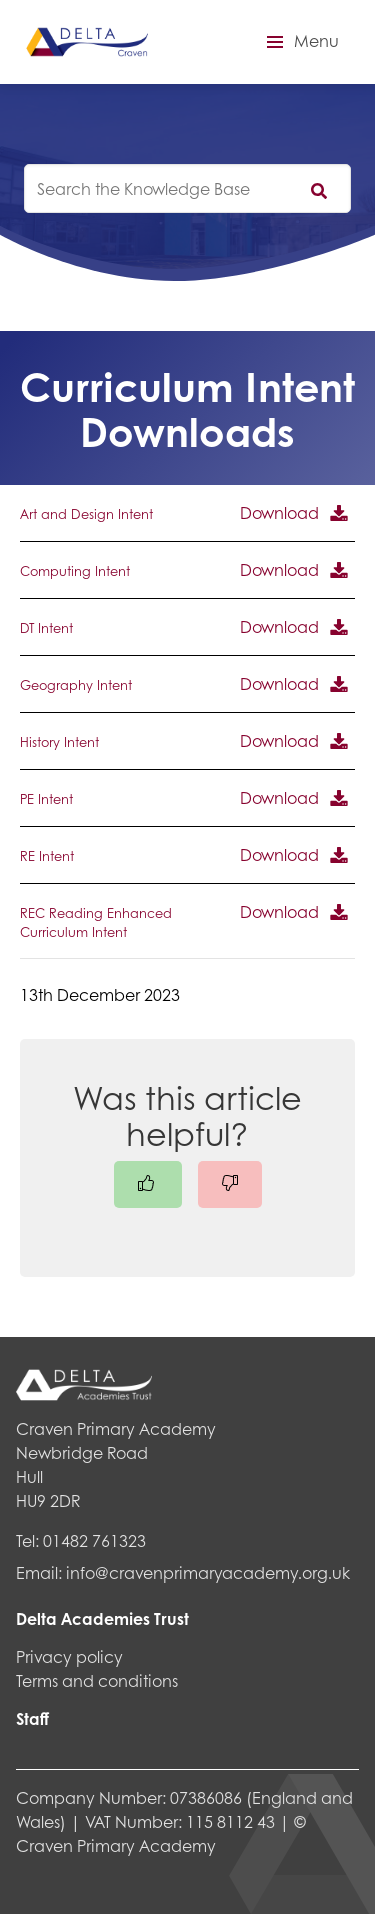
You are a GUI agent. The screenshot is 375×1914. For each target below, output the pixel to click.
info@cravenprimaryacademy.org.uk (208, 1572)
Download (279, 512)
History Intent (59, 742)
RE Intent (47, 856)
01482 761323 (94, 1540)
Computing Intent (75, 571)
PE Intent (46, 799)
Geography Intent (76, 685)
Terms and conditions (97, 1680)
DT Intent (46, 628)
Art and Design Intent (86, 514)
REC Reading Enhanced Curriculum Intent (96, 922)
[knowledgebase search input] (187, 188)
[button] (300, 42)
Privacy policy (69, 1656)
